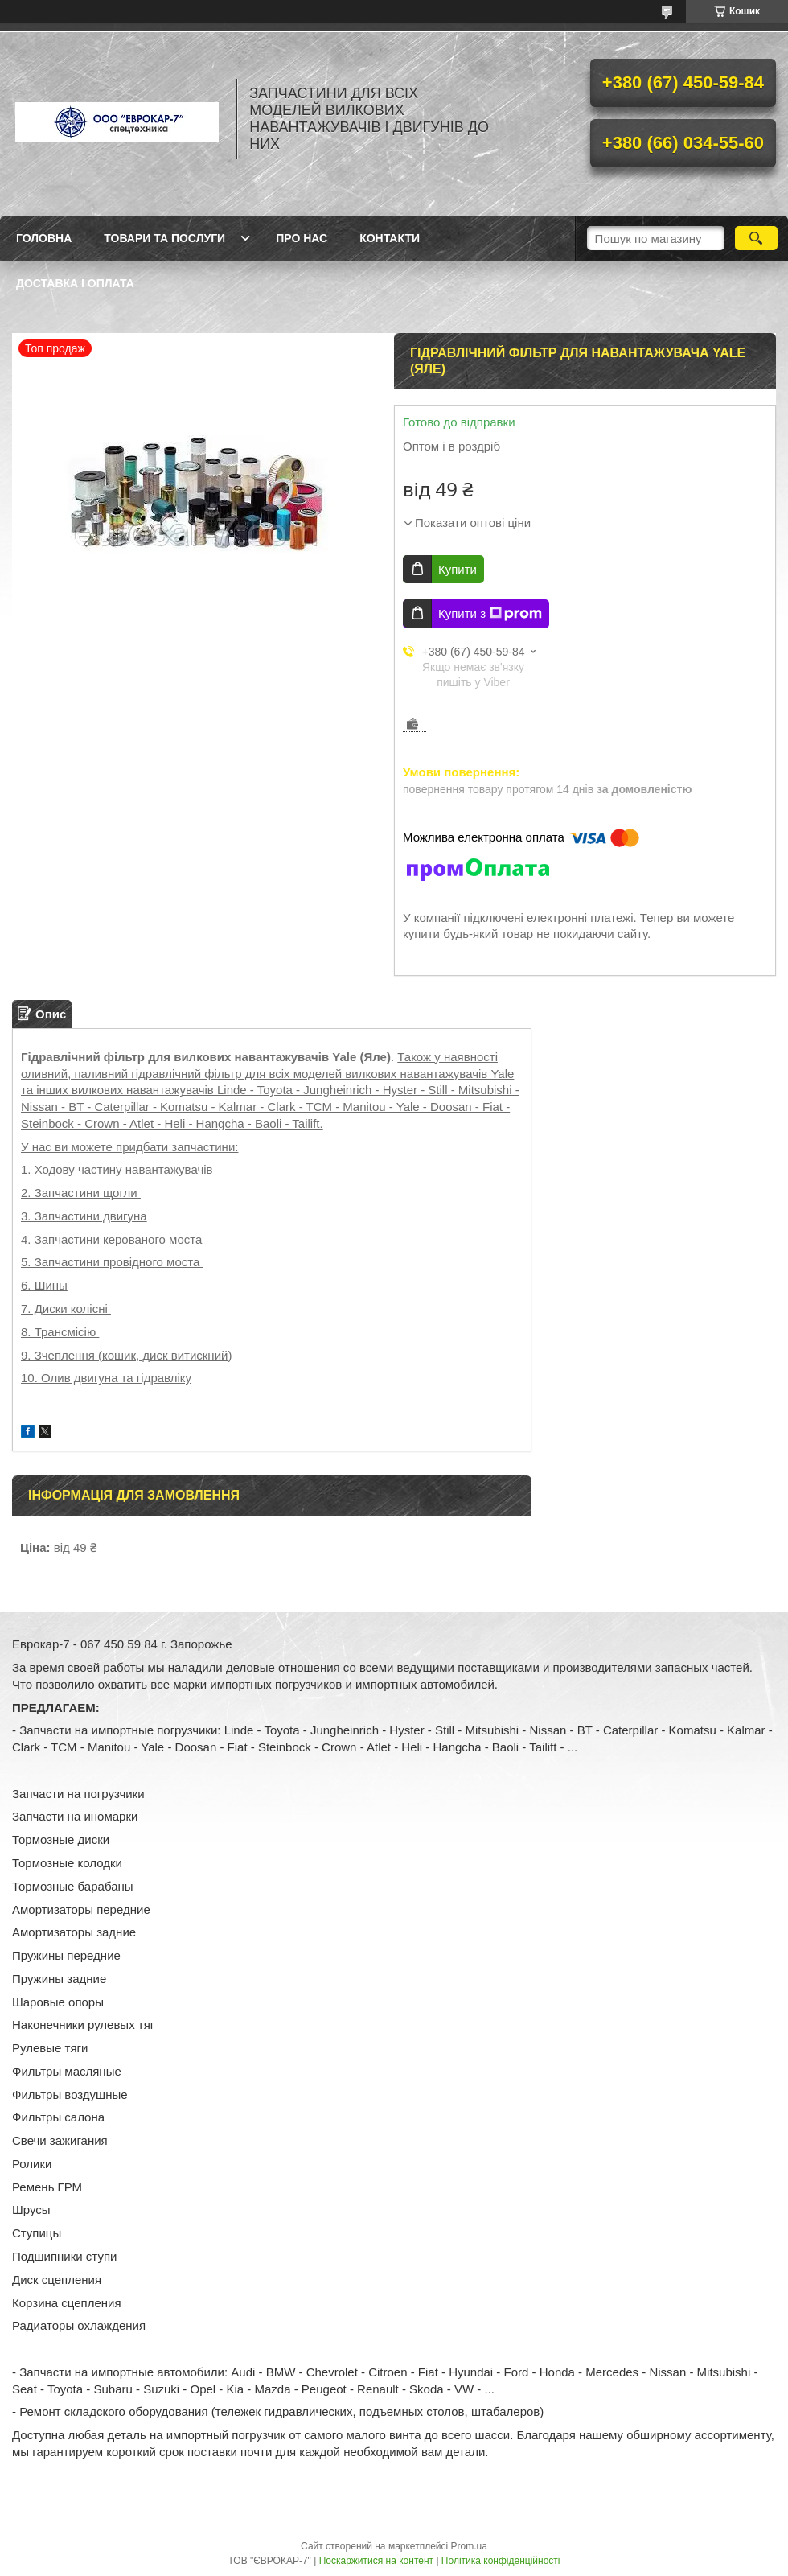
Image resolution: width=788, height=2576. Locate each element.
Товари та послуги (164, 238)
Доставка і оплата (75, 283)
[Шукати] (756, 238)
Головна (44, 238)
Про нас (301, 238)
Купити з (490, 614)
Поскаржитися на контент (376, 2560)
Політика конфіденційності (500, 2560)
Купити (457, 569)
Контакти (389, 238)
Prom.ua (469, 2546)
